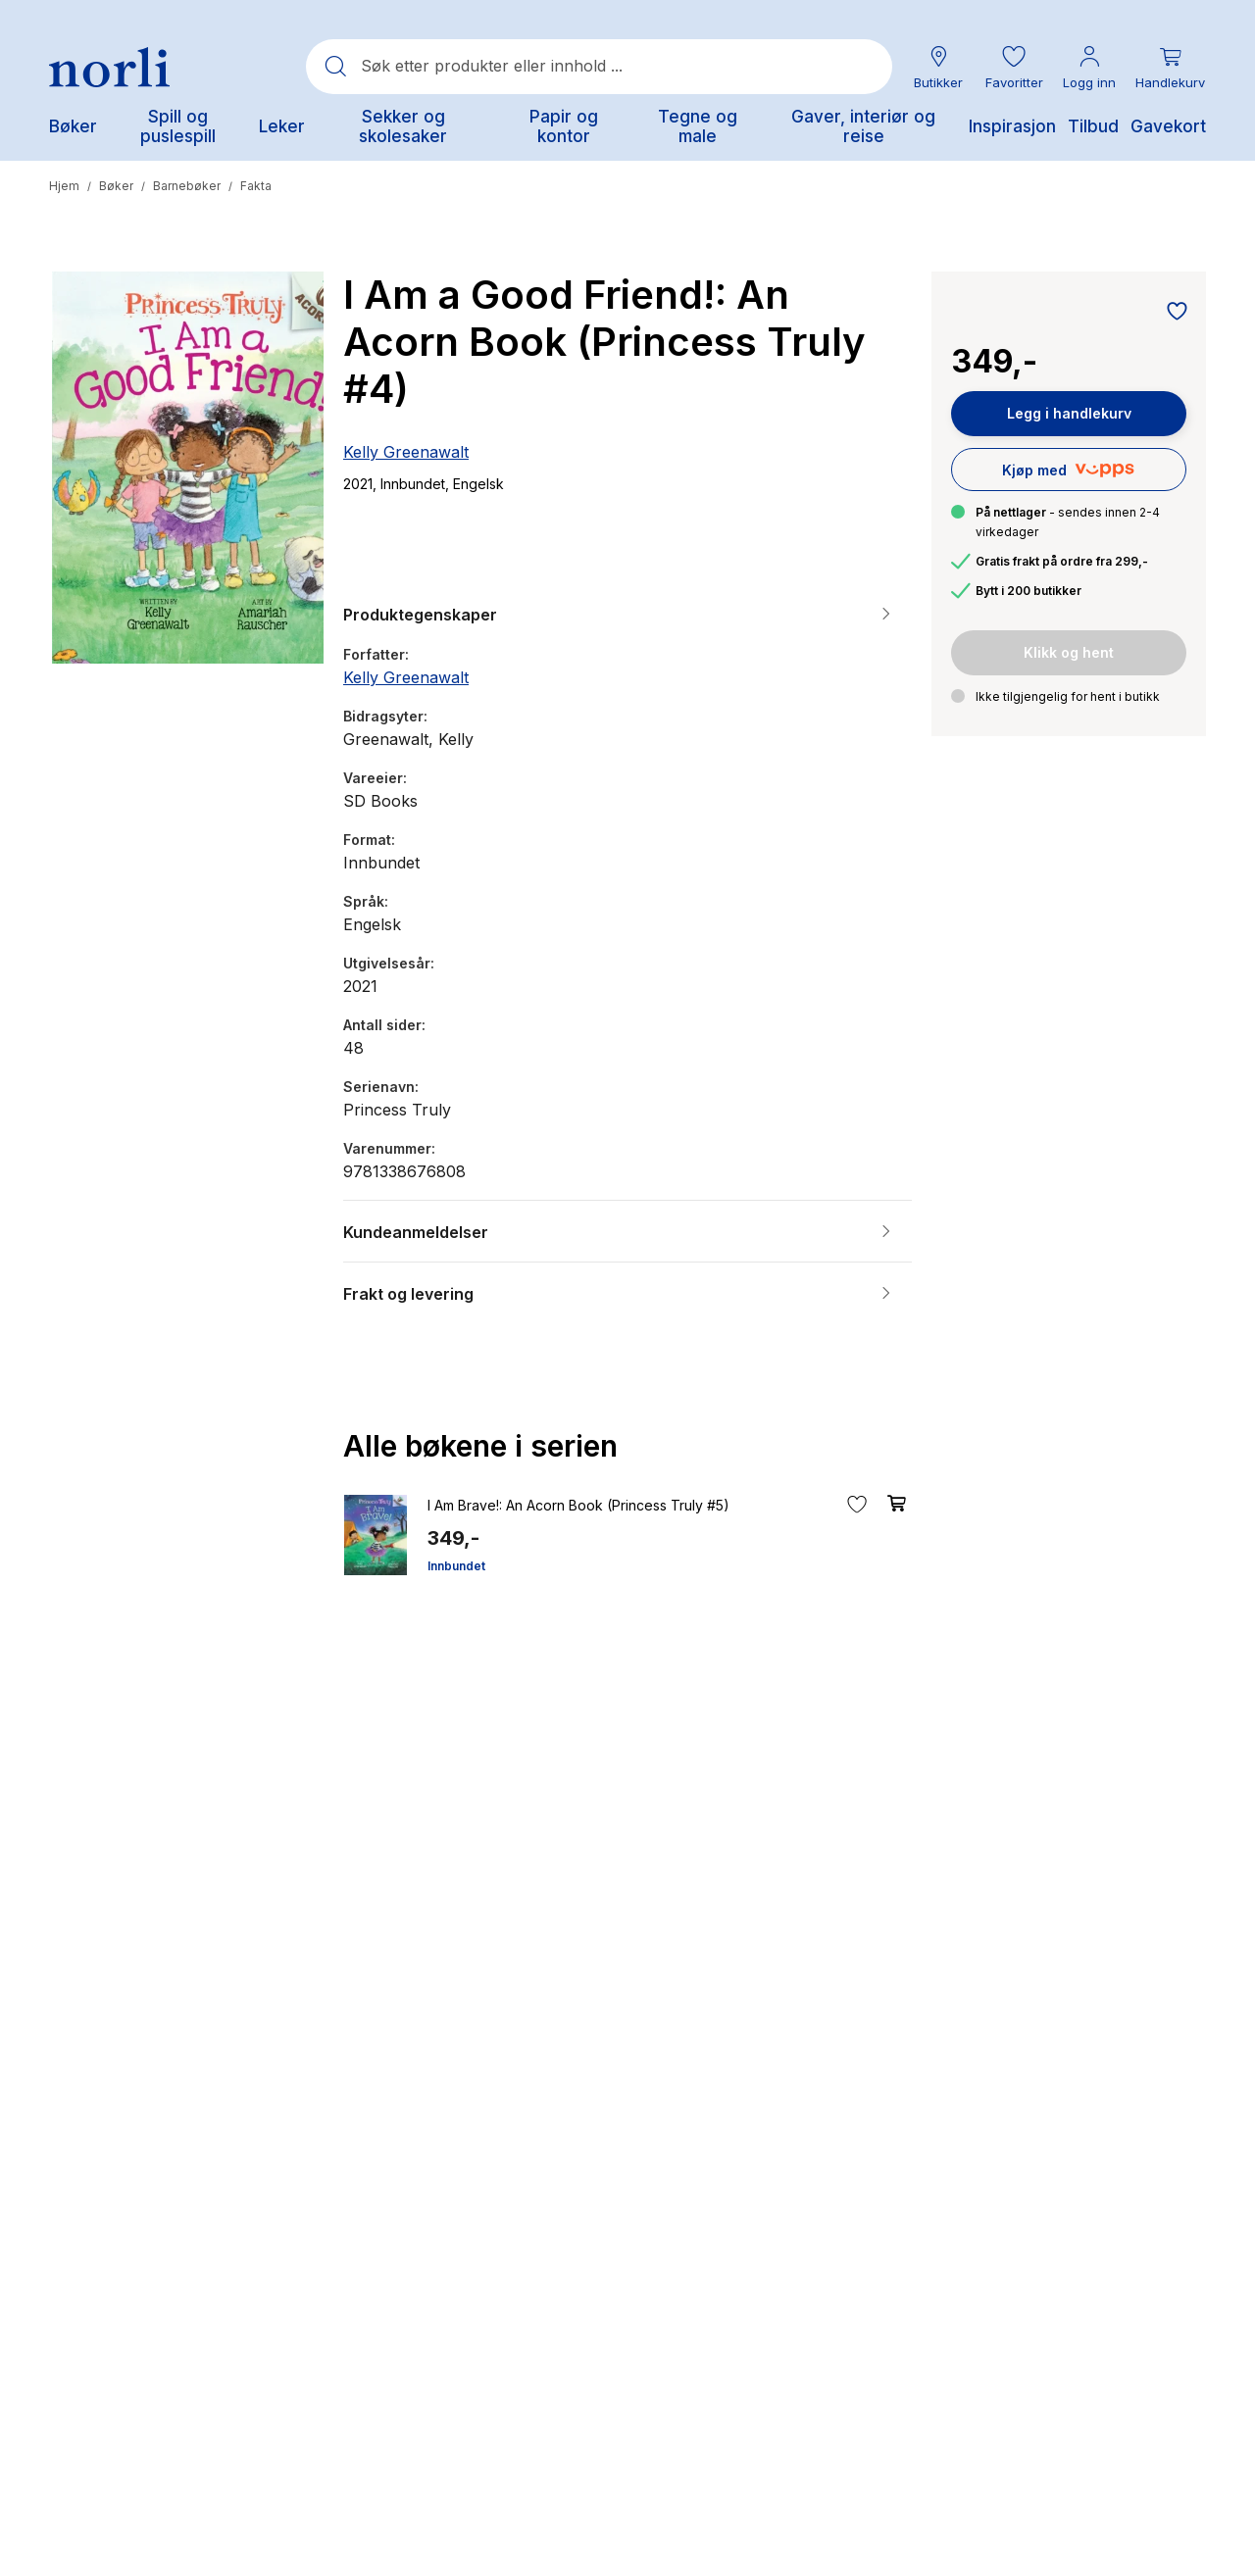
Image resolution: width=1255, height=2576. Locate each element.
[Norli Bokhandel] (109, 67)
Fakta (256, 185)
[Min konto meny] (1089, 67)
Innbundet (456, 1566)
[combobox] (599, 66)
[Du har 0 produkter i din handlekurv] (1170, 67)
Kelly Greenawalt (406, 452)
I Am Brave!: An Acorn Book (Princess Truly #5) (578, 1505)
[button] (1013, 67)
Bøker (116, 185)
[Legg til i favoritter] (1171, 312)
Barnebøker (187, 185)
